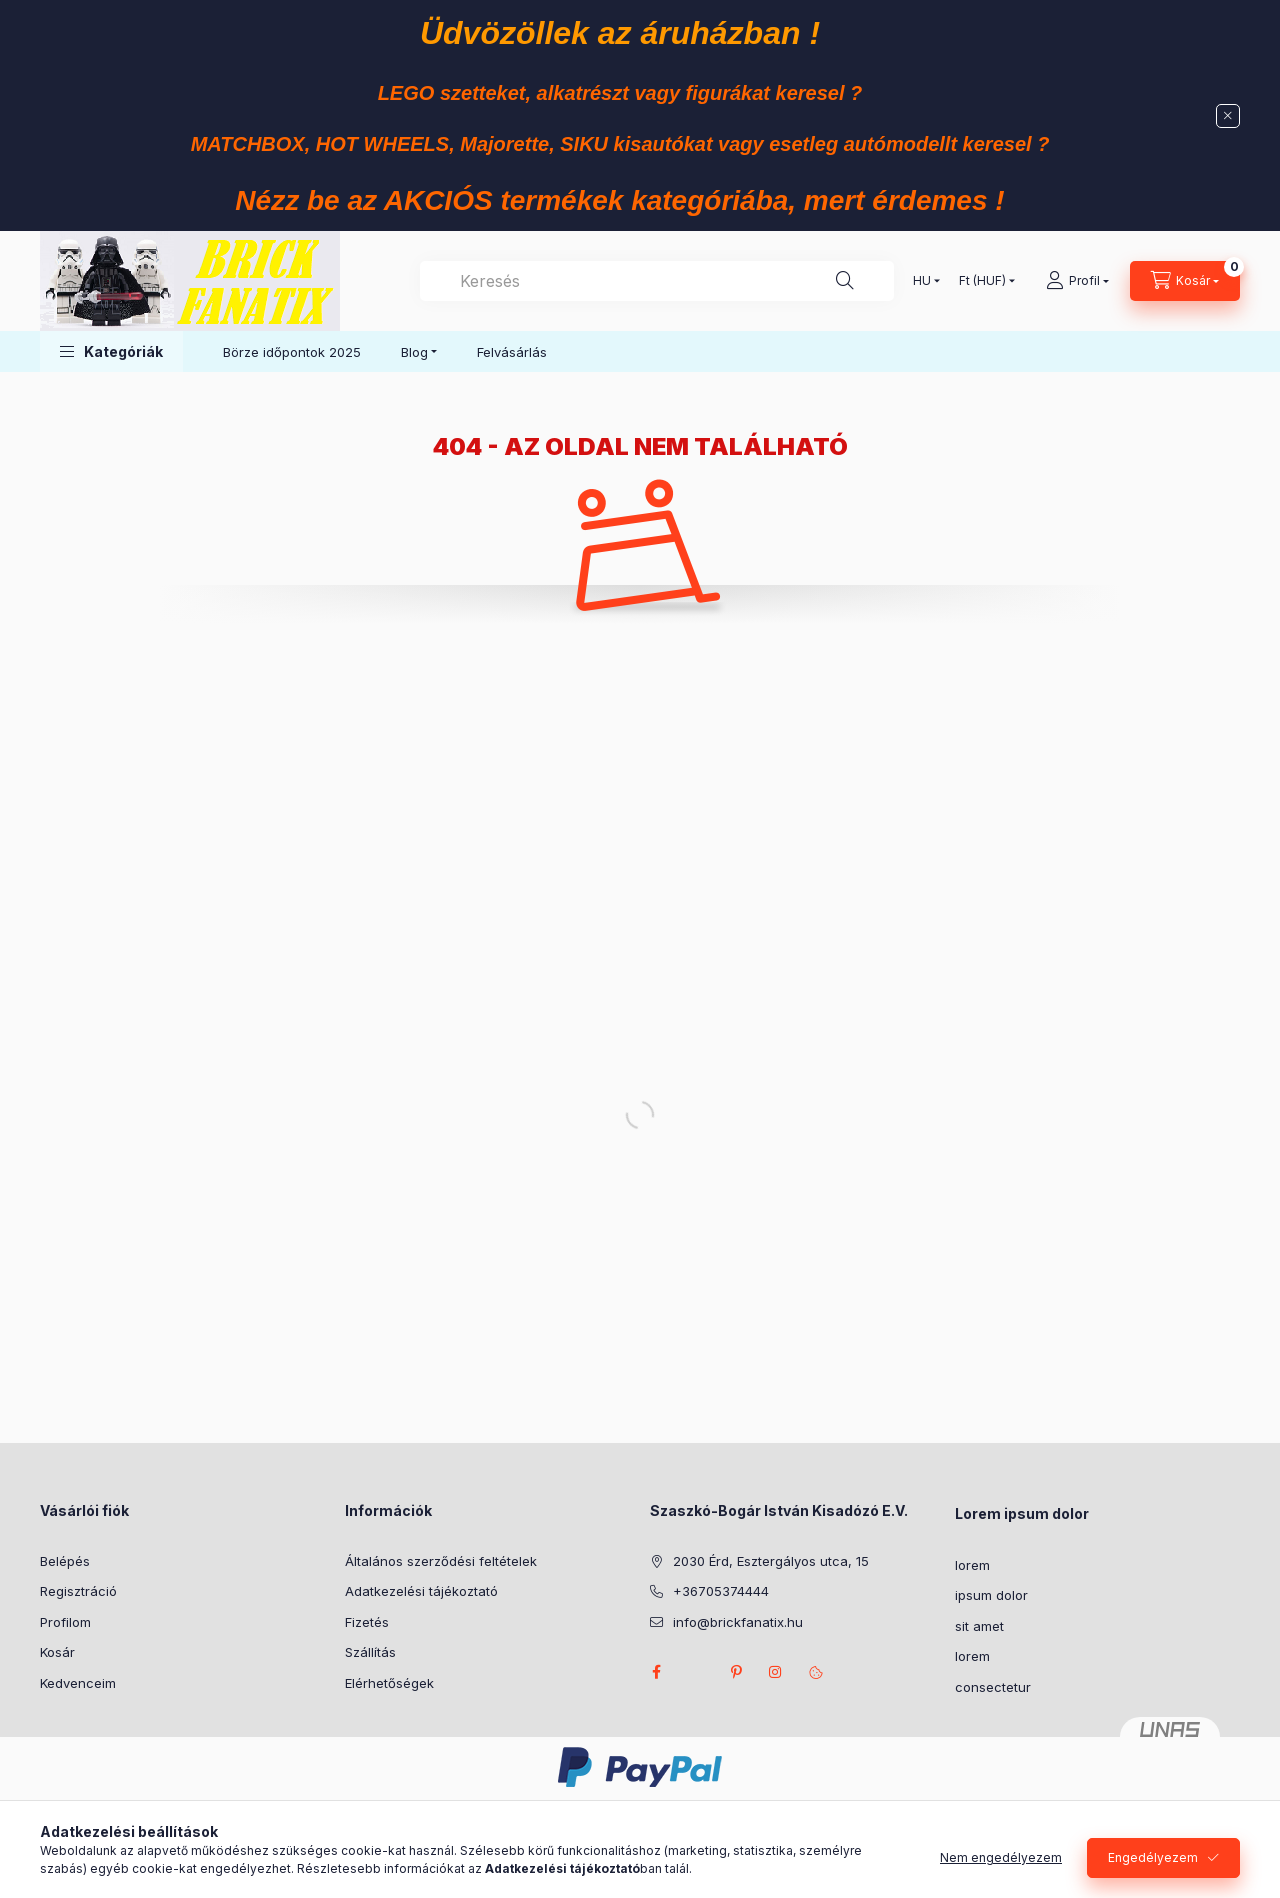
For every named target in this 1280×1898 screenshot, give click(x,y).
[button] (111, 351)
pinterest (736, 1672)
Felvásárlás (512, 352)
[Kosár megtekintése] (1185, 281)
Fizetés (367, 1622)
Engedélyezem (1153, 1859)
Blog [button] (414, 352)
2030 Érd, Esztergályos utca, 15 (771, 1561)
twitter (696, 1672)
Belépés (65, 1561)
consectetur (993, 1687)
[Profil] (1077, 281)
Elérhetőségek (389, 1683)
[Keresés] (845, 281)
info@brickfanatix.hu (738, 1622)
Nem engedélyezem (1001, 1859)
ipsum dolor (991, 1595)
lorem (972, 1565)
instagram (776, 1672)
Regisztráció (78, 1591)
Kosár (57, 1652)
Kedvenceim (78, 1683)
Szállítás (370, 1652)
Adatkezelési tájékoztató (421, 1591)
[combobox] (657, 281)
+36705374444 (721, 1591)
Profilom (65, 1622)
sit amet (979, 1626)
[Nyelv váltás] (922, 281)
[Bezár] (1228, 116)
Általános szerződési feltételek (441, 1561)
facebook (656, 1672)
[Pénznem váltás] (982, 281)
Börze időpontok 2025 (292, 352)
